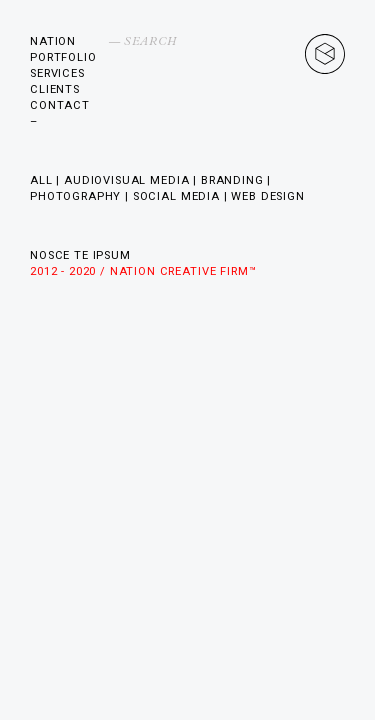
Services (57, 73)
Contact (60, 105)
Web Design (267, 196)
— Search (143, 41)
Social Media (176, 196)
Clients (55, 89)
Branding (232, 180)
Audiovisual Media (126, 180)
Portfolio (63, 57)
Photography (75, 196)
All (41, 180)
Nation (53, 41)
